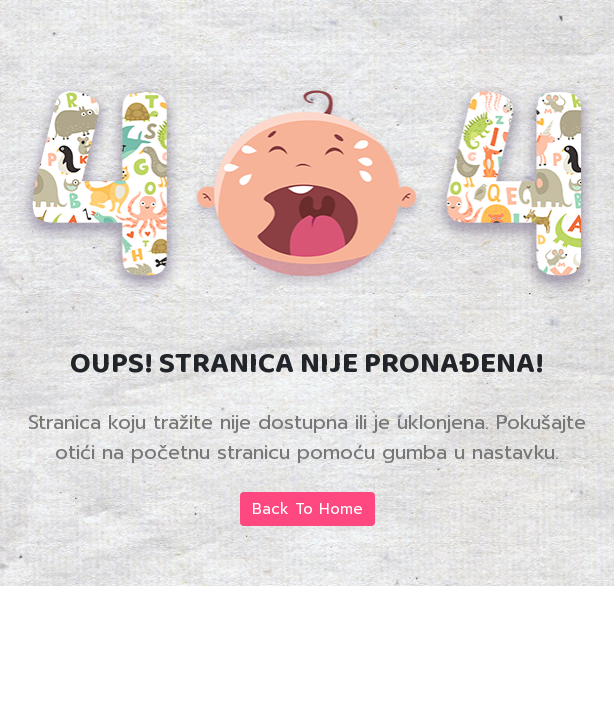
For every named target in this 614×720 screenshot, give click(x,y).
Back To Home (307, 509)
